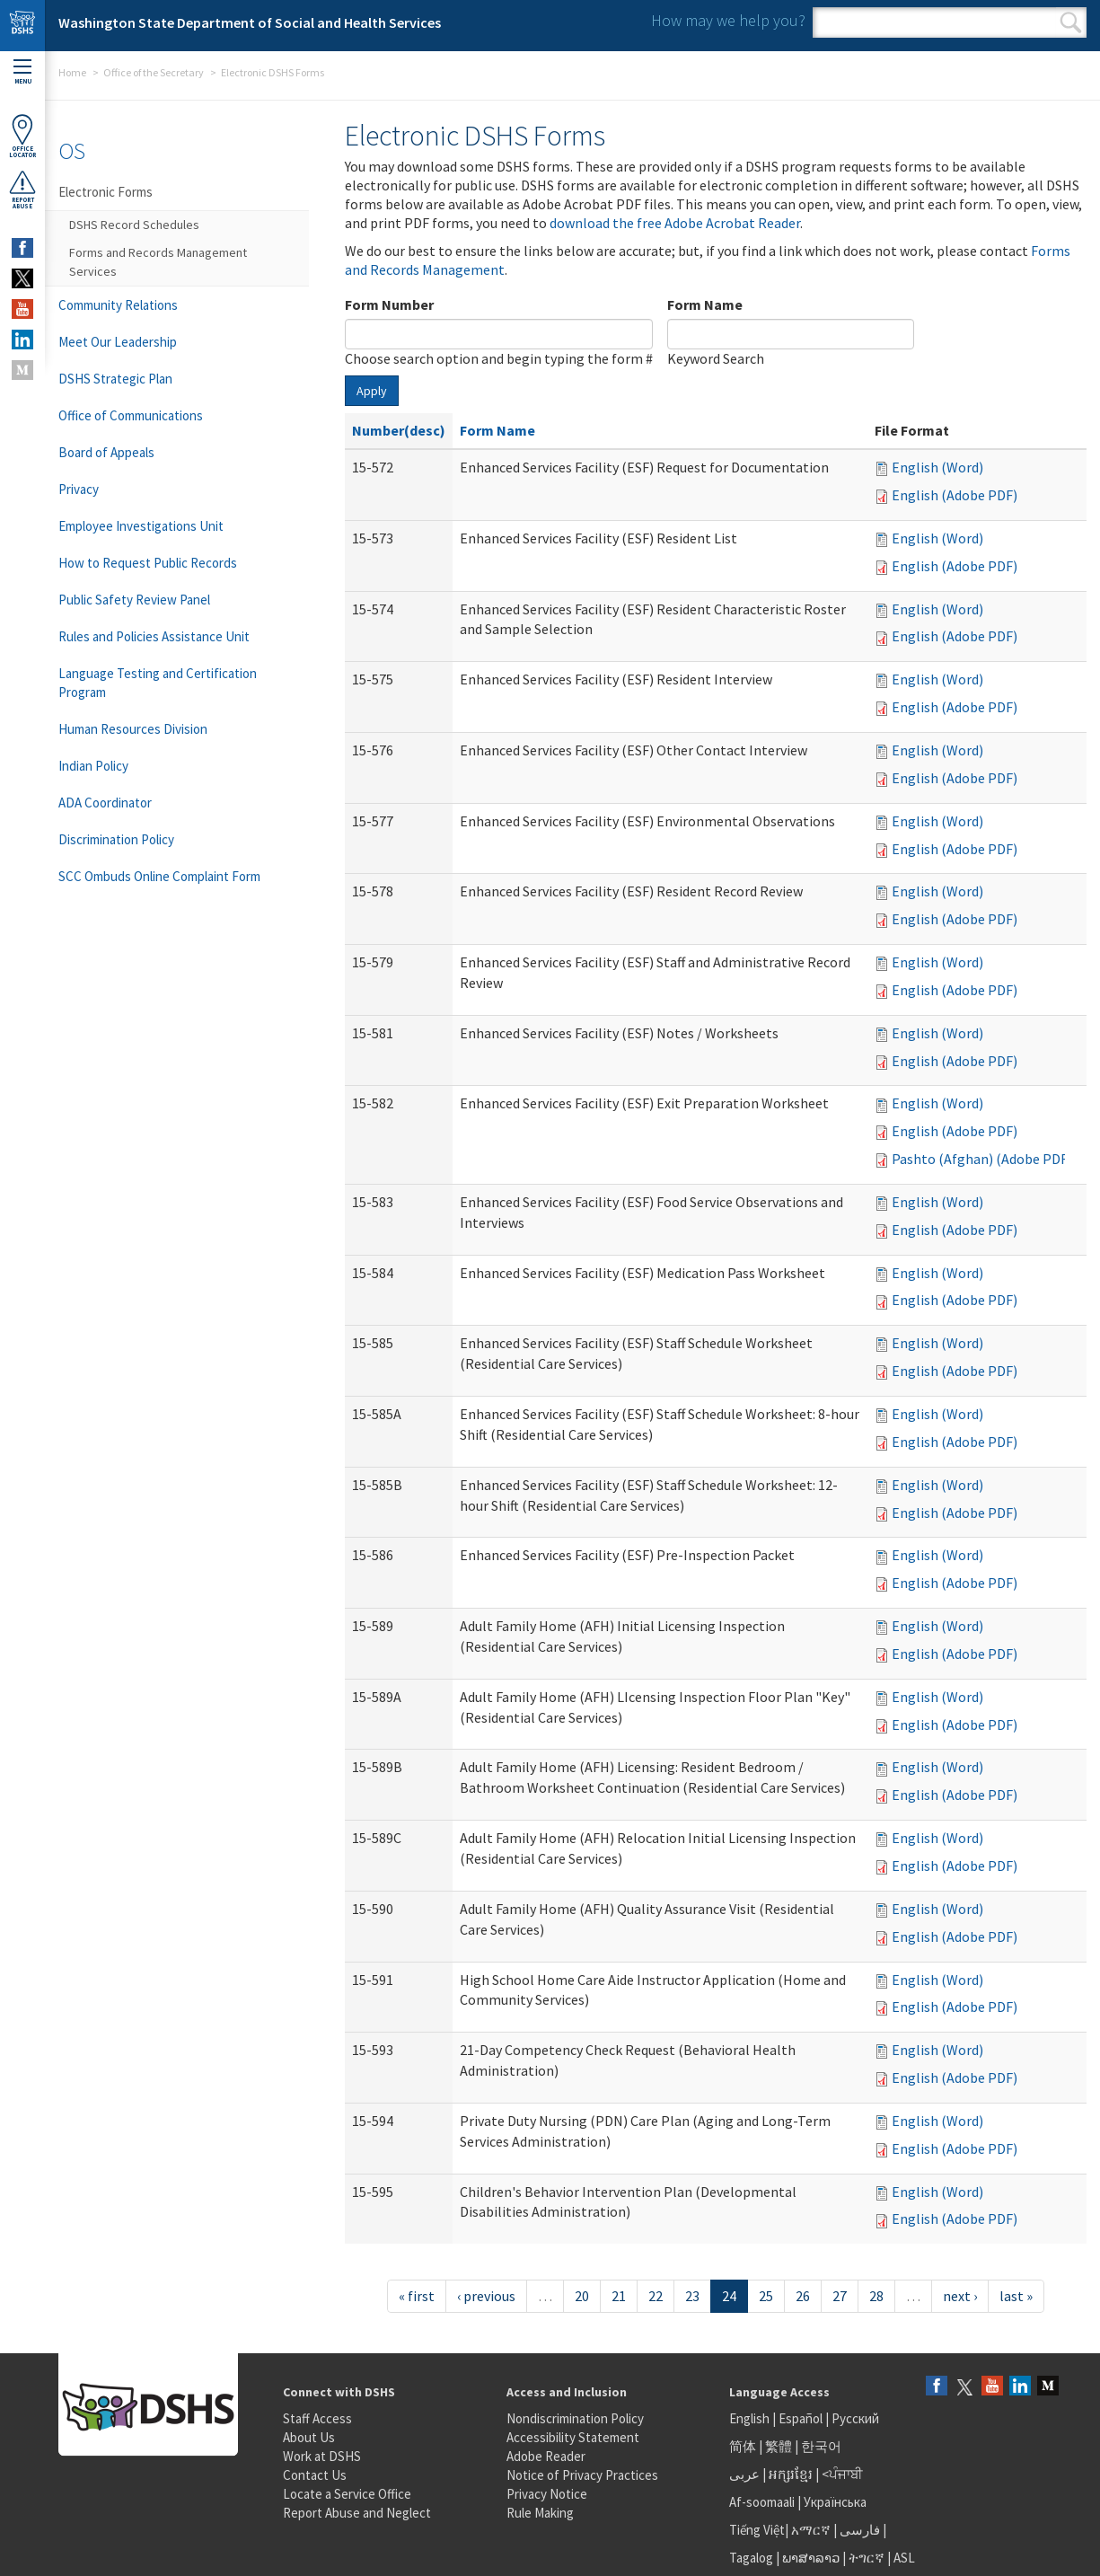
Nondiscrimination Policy (575, 2418)
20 (582, 2296)
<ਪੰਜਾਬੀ (842, 2474)
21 (619, 2296)
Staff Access (317, 2418)
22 (655, 2296)
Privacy (78, 489)
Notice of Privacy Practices (582, 2474)
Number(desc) (398, 430)
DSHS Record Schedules (134, 224)
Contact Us (315, 2474)
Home (72, 72)
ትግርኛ (866, 2557)
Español (801, 2418)
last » (1016, 2296)
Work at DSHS (322, 2456)
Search (1071, 22)
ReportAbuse (22, 189)
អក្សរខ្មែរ (791, 2474)
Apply (371, 391)
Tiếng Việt (757, 2529)
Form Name (705, 304)
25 (766, 2296)
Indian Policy (93, 765)
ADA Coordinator (105, 802)
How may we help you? (728, 20)
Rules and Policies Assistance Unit (154, 636)
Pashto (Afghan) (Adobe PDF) (982, 1159)
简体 (742, 2446)
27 (839, 2296)
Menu (22, 72)
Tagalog (751, 2557)
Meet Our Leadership (117, 341)
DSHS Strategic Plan (115, 378)
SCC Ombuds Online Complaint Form (159, 876)
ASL (904, 2557)
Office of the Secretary (153, 72)
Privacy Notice (546, 2493)
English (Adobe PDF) (954, 495)
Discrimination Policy (116, 839)
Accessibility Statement (572, 2437)
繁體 (780, 2446)
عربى (744, 2474)
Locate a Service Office (347, 2493)
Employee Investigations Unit (141, 525)
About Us (309, 2437)
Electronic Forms (105, 191)
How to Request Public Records (147, 562)
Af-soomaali (762, 2501)
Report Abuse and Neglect (357, 2512)
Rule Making (540, 2512)
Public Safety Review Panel (134, 599)
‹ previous (486, 2296)
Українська (835, 2501)
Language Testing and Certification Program (157, 683)
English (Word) (937, 467)
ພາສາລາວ (811, 2557)
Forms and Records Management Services (158, 261)
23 (692, 2296)
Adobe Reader (545, 2456)
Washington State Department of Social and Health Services (249, 22)
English (750, 2418)
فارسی (858, 2529)
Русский (855, 2418)
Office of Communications (130, 415)
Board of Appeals (106, 452)
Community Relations (118, 304)
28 (876, 2296)
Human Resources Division (132, 728)
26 (803, 2296)
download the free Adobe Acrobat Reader (675, 223)
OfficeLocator (22, 136)
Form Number (389, 304)
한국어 (821, 2446)
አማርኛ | (814, 2529)
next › (960, 2296)
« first (417, 2296)
